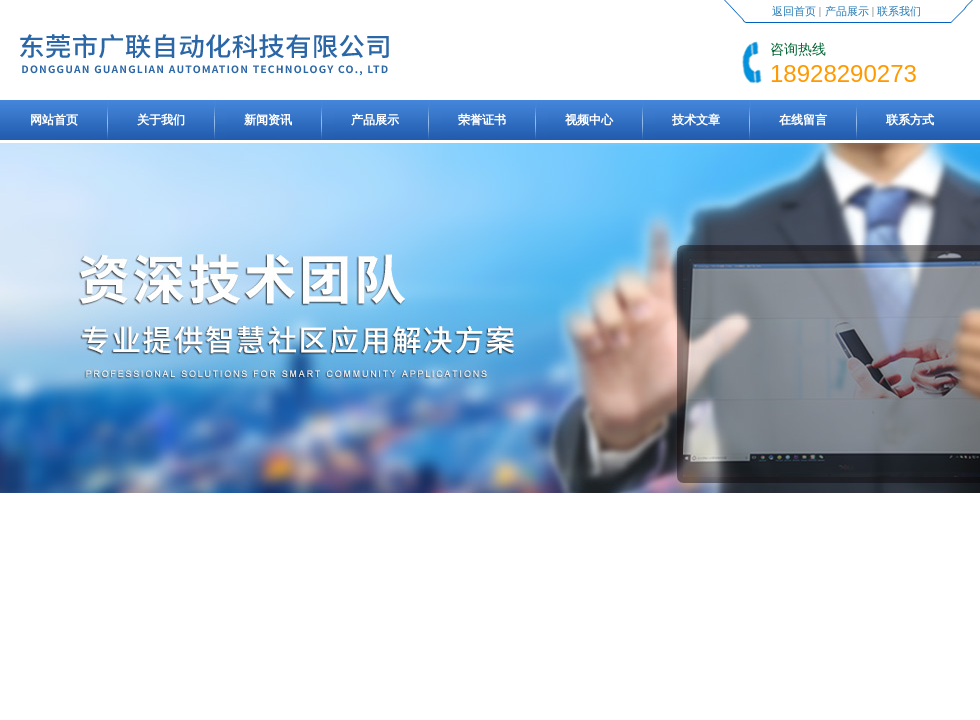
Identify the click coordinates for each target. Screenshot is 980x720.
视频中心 (589, 120)
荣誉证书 (482, 120)
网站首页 (54, 120)
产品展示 (847, 11)
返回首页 (794, 11)
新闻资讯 (268, 120)
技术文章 (696, 120)
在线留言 (803, 120)
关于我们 (161, 120)
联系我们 (899, 11)
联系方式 (910, 120)
